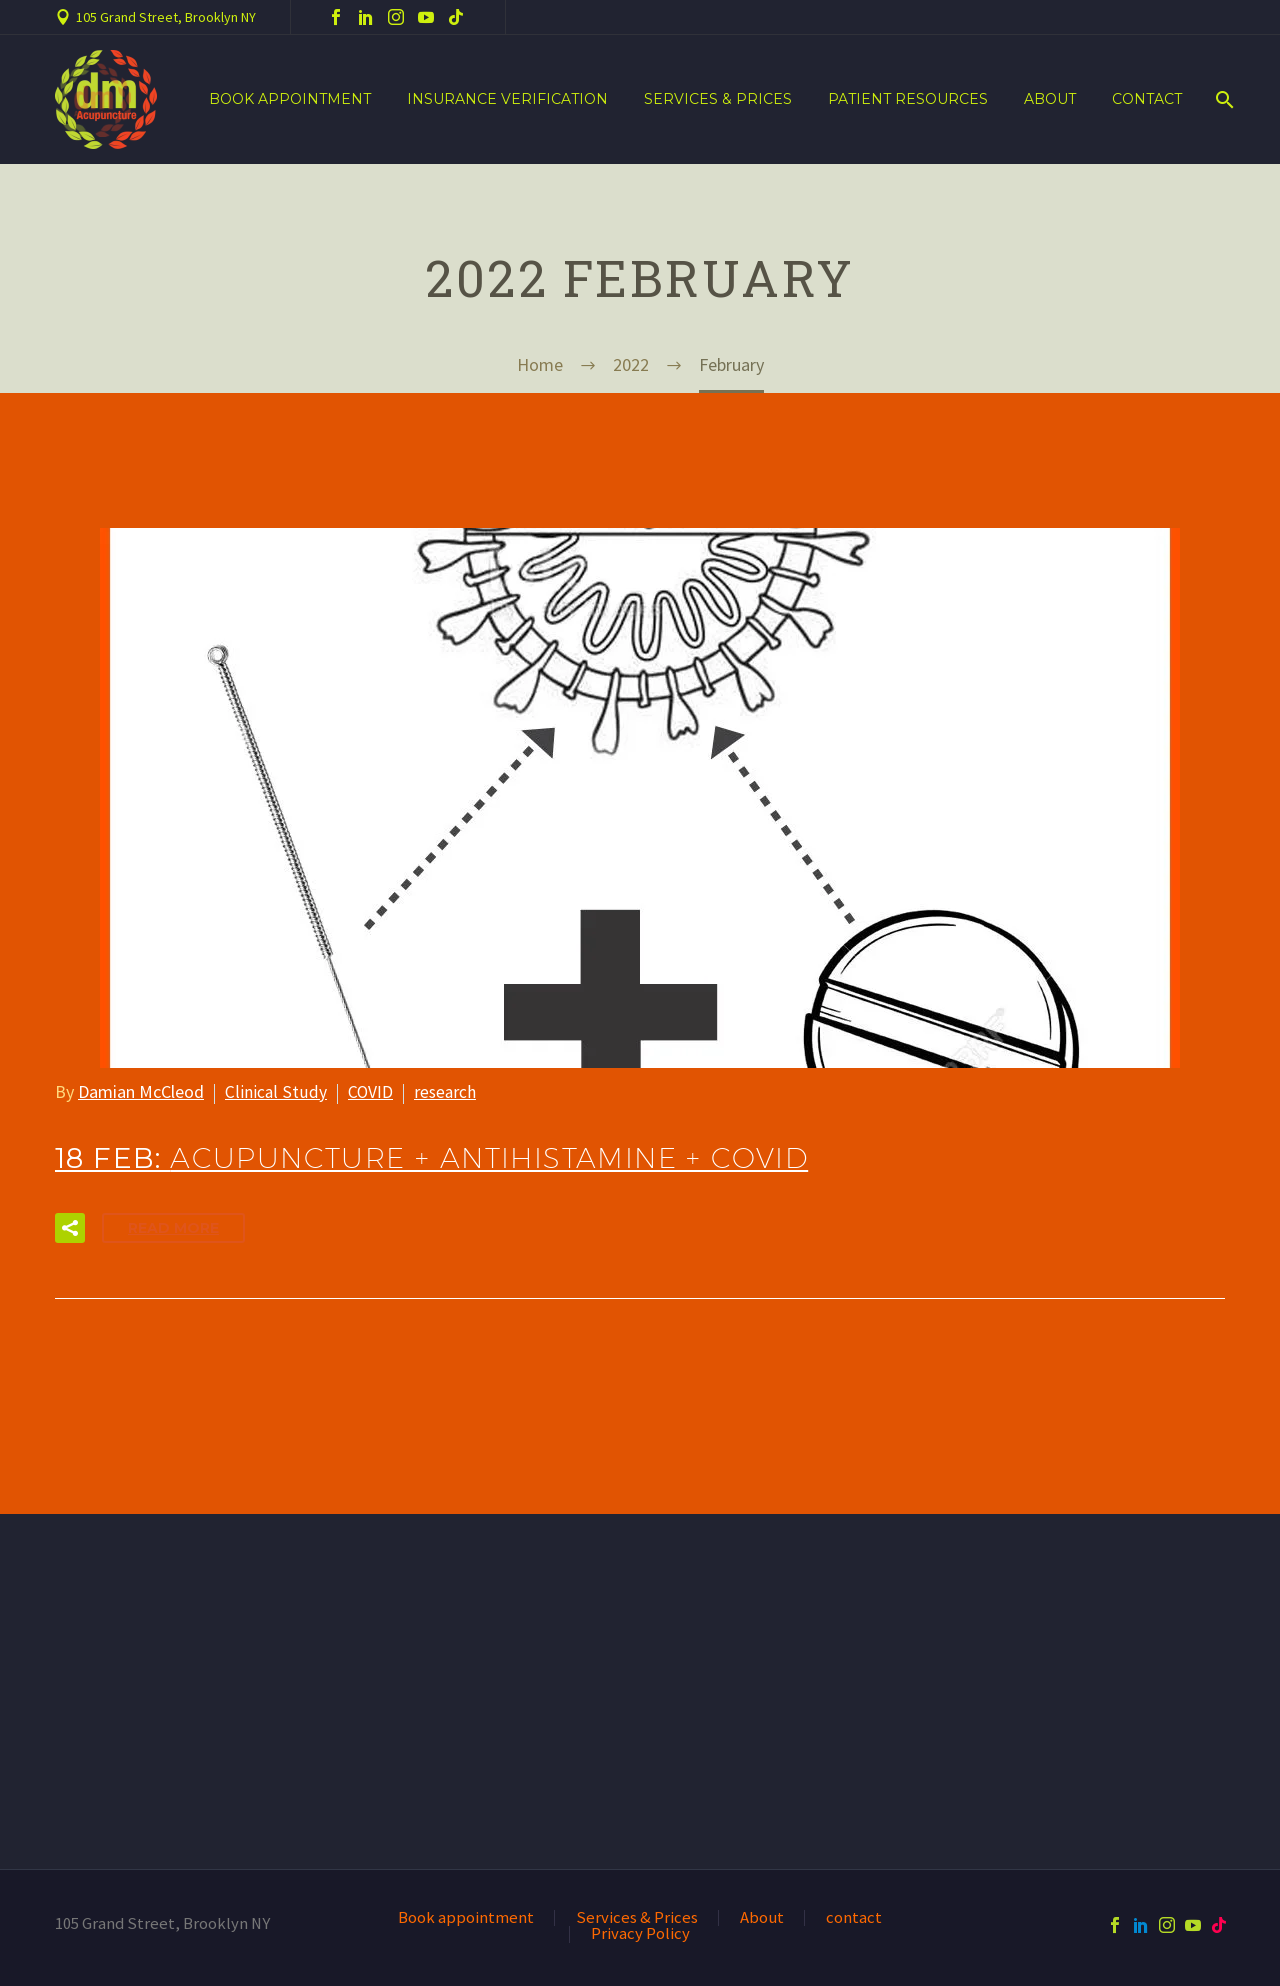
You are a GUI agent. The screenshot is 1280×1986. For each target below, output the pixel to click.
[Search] (1222, 99)
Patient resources (908, 99)
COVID (368, 1091)
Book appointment (290, 99)
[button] (70, 1228)
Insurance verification (507, 99)
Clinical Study (274, 1091)
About (1050, 99)
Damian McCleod (141, 1091)
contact (1147, 99)
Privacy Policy (640, 1934)
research (444, 1091)
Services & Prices (718, 99)
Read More (173, 1228)
